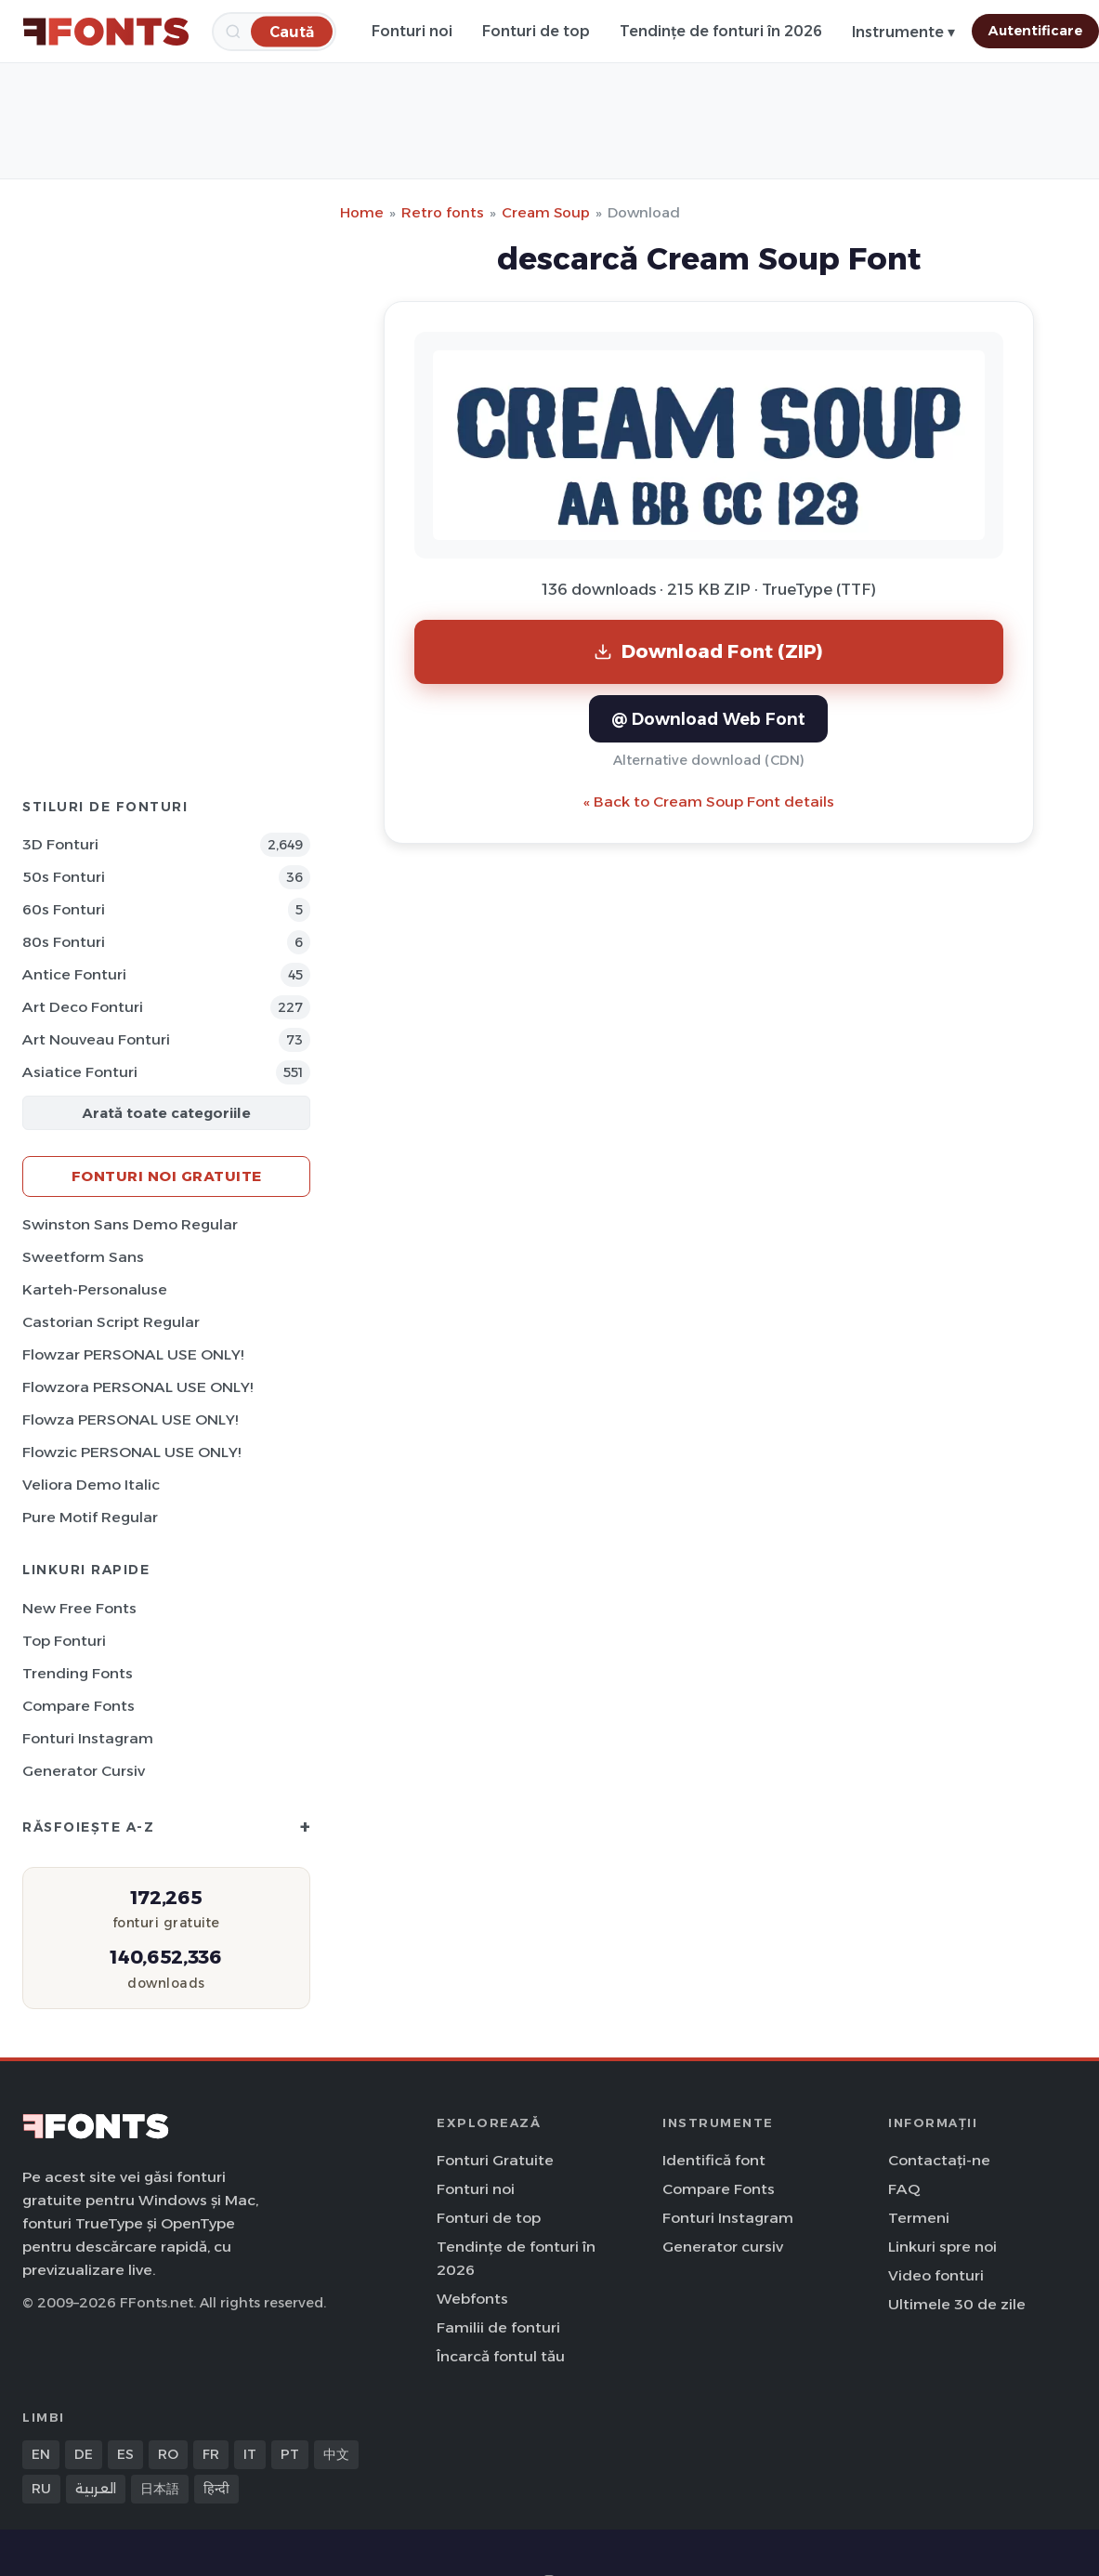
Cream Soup (546, 212)
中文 (336, 2454)
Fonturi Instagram (87, 1738)
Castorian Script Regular (111, 1322)
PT (290, 2454)
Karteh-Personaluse (94, 1289)
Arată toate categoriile (166, 1113)
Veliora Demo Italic (91, 1484)
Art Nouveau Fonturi (96, 1039)
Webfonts (472, 2298)
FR (211, 2454)
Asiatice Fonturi (79, 1072)
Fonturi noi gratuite (167, 1176)
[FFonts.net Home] (106, 31)
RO (168, 2454)
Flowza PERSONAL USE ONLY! (130, 1419)
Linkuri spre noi (942, 2246)
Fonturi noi (412, 31)
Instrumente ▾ (903, 32)
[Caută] (292, 31)
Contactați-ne (939, 2160)
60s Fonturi (63, 909)
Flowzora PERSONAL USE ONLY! (137, 1387)
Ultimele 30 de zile (957, 2304)
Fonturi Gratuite (495, 2160)
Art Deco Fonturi (82, 1007)
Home (362, 212)
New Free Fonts (79, 1608)
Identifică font (713, 2160)
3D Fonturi (60, 844)
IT (249, 2454)
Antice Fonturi (74, 974)
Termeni (918, 2218)
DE (83, 2454)
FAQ (904, 2189)
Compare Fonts (78, 1706)
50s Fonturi (63, 877)
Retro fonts (442, 212)
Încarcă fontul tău (501, 2356)
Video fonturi (936, 2275)
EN (41, 2454)
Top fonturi (64, 1640)
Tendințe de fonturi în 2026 (721, 31)
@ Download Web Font (708, 719)
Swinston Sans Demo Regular (130, 1224)
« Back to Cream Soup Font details (708, 801)
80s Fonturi (63, 942)
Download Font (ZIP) (709, 651)
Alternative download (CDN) (709, 760)
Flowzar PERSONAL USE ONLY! (132, 1354)
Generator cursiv (83, 1771)
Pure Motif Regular (90, 1517)
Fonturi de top (536, 31)
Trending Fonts (77, 1673)
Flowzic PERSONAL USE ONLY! (131, 1452)
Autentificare (1035, 30)
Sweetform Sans (83, 1257)
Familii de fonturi (498, 2327)
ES (125, 2454)
